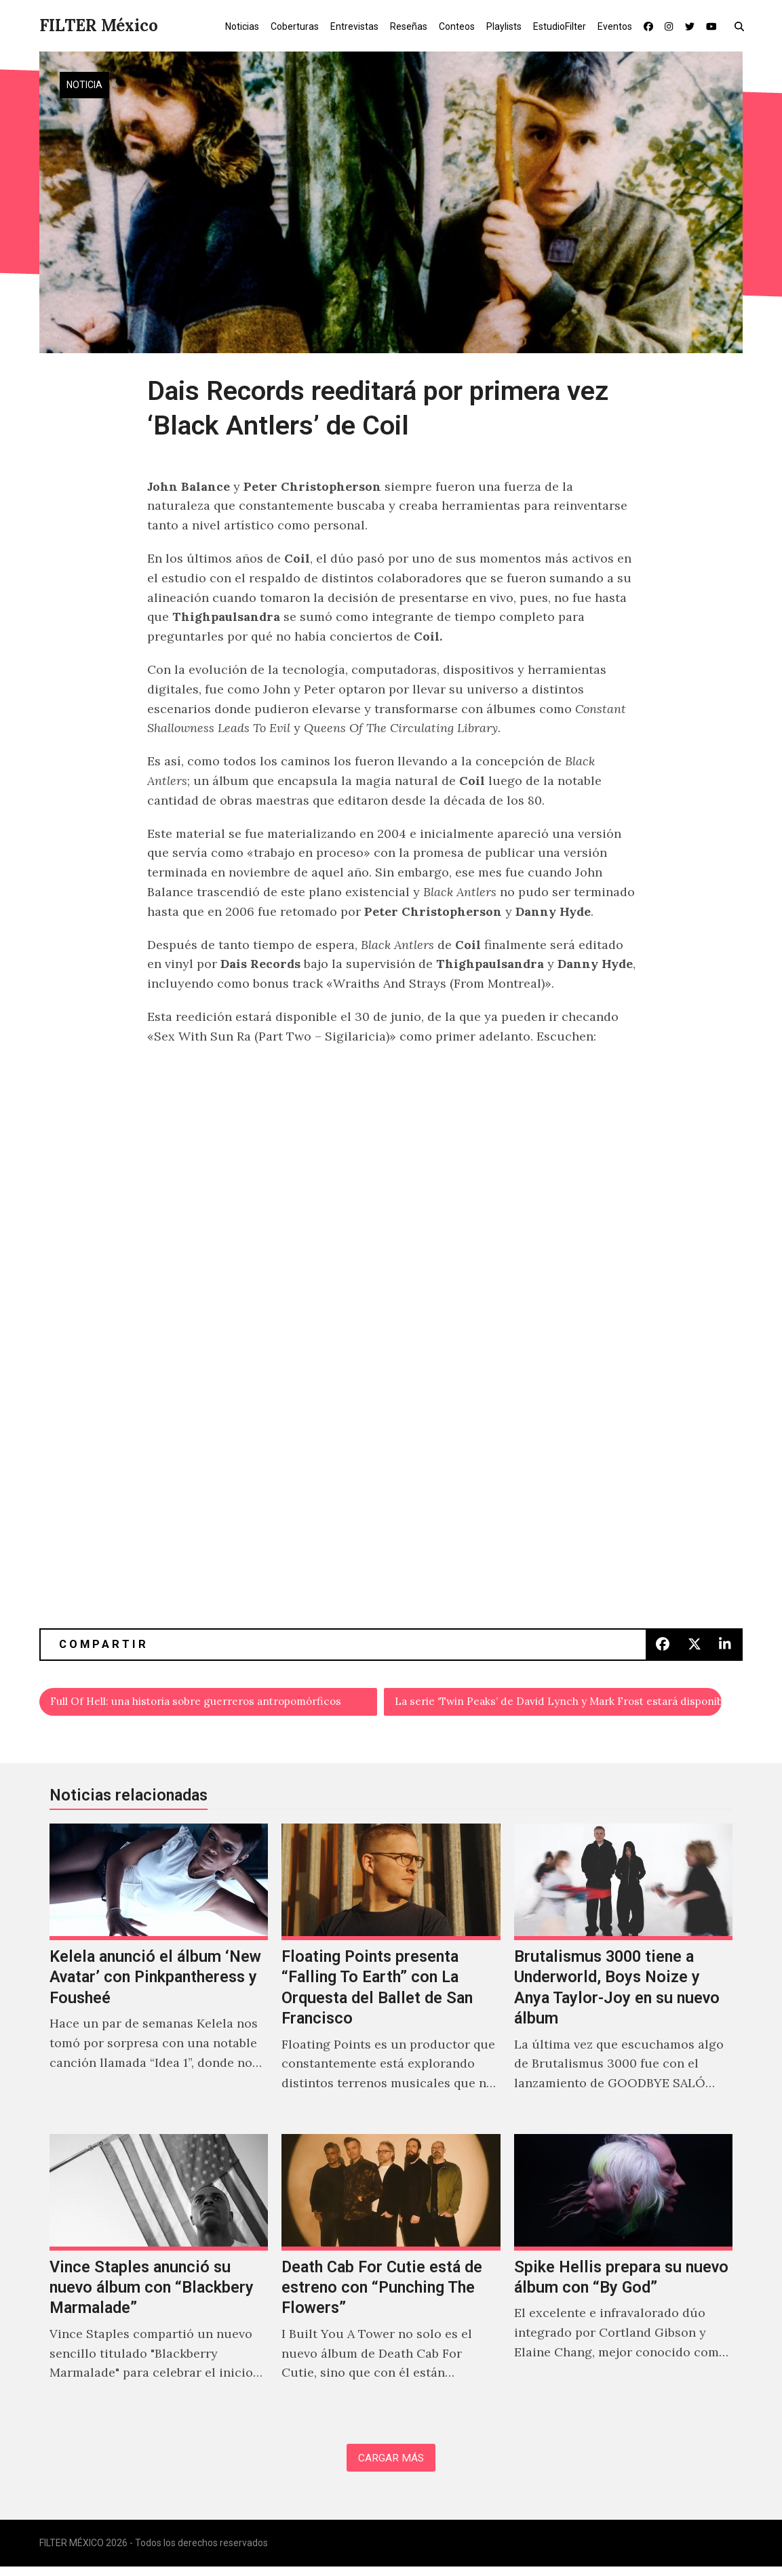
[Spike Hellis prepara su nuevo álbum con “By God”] (623, 2277)
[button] (742, 26)
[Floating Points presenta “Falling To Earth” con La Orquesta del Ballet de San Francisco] (391, 1977)
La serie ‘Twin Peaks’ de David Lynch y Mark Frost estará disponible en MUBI (559, 1704)
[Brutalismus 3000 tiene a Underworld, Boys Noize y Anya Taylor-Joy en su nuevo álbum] (623, 1977)
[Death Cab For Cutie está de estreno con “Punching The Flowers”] (391, 2277)
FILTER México (98, 25)
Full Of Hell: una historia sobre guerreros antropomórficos (214, 1704)
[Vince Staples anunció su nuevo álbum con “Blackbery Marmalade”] (159, 2277)
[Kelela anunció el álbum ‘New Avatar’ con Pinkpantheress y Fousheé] (159, 1977)
